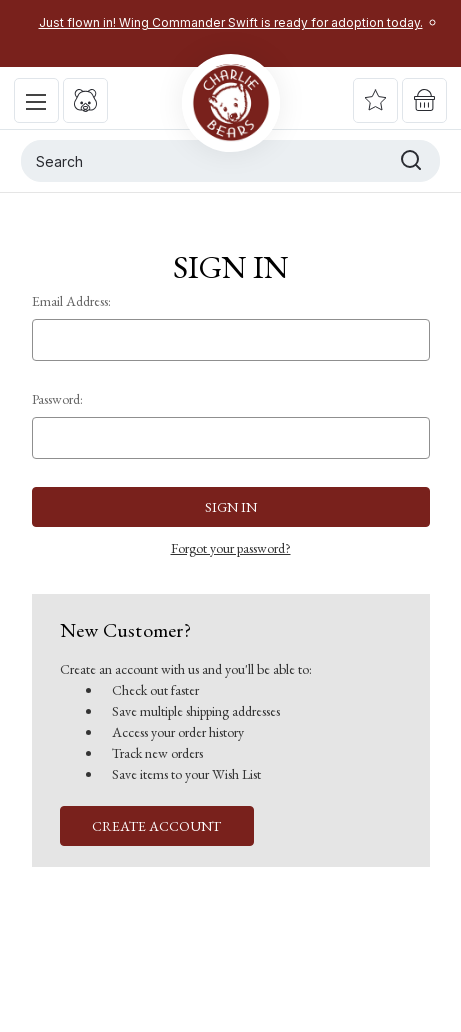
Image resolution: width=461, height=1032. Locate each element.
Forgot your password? (231, 548)
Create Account (156, 826)
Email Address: (71, 301)
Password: (57, 399)
